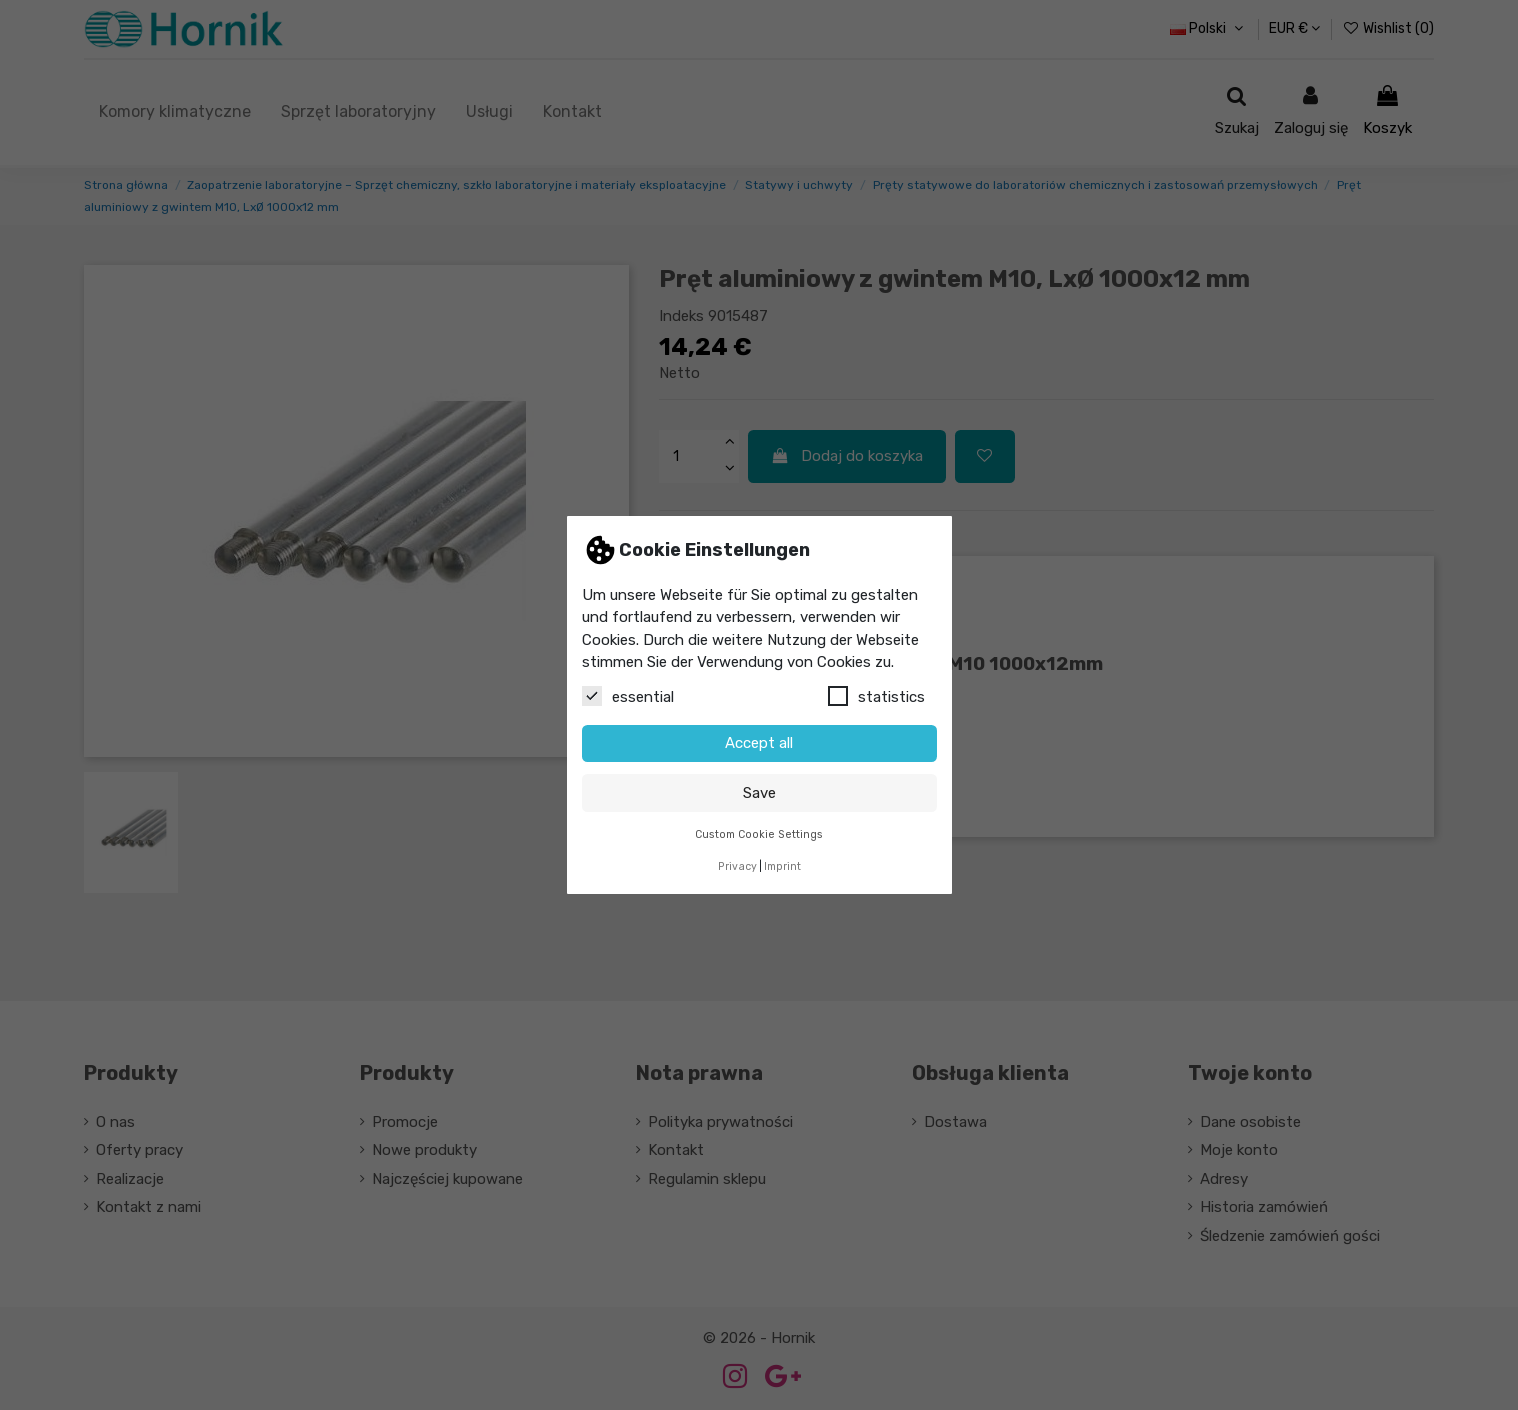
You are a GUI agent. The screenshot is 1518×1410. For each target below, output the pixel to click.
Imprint (782, 866)
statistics (876, 696)
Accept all (759, 743)
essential (628, 696)
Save (759, 793)
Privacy (737, 866)
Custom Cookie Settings (759, 834)
